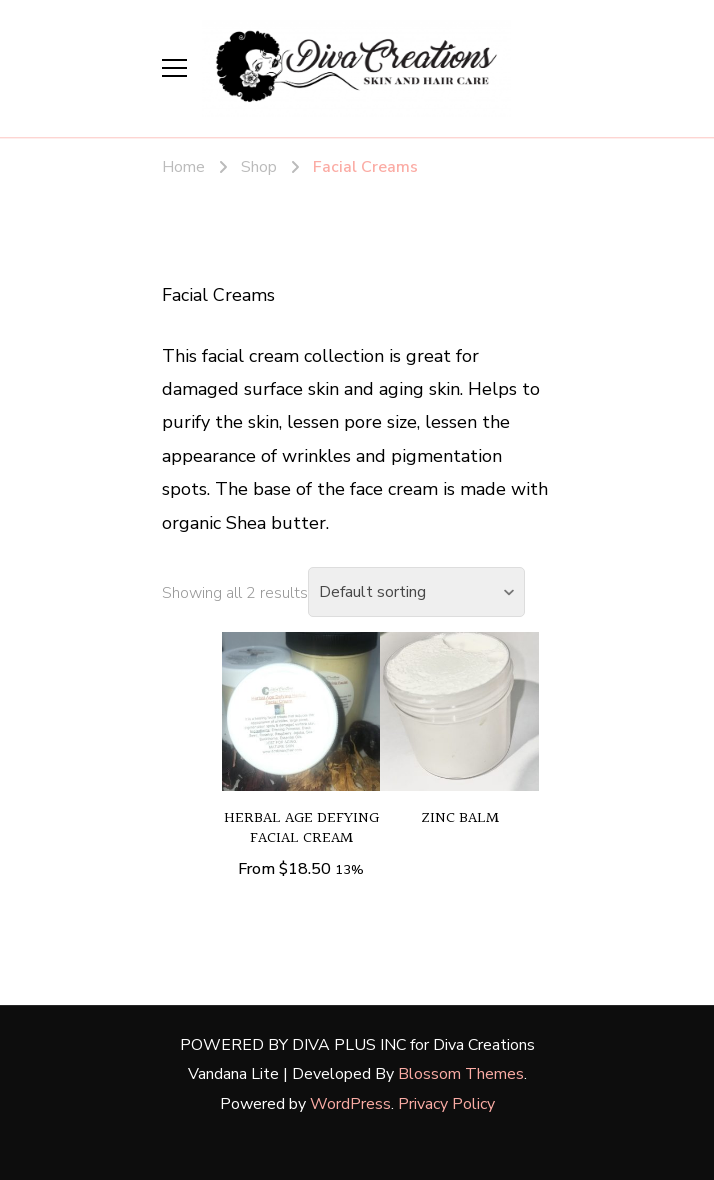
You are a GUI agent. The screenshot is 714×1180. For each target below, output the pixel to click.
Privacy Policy (446, 1104)
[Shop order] (416, 592)
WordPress (350, 1104)
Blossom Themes (461, 1074)
